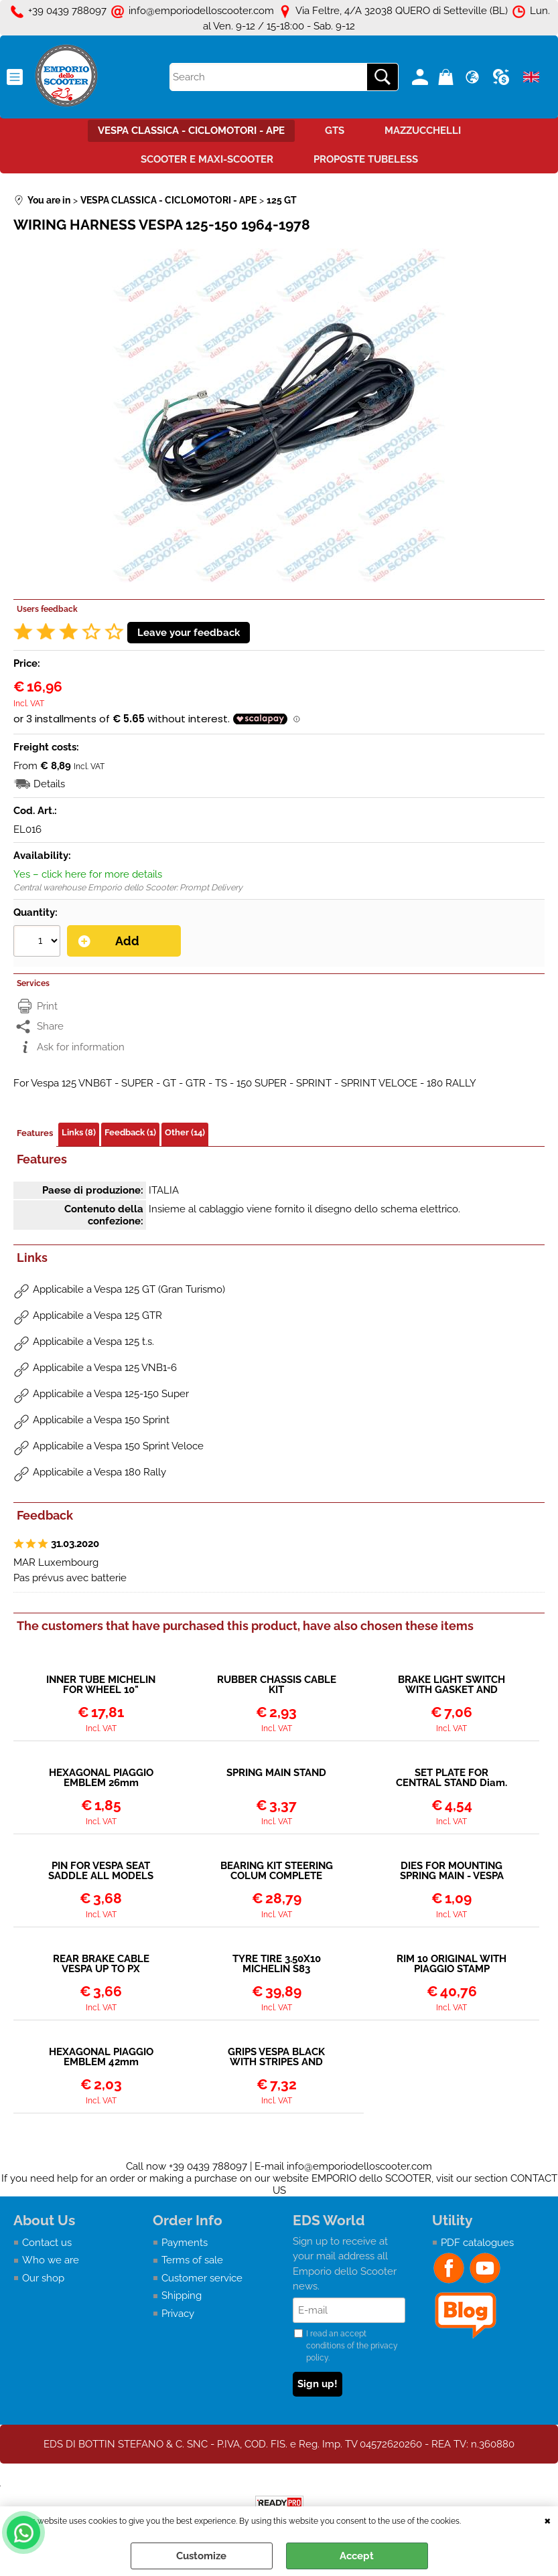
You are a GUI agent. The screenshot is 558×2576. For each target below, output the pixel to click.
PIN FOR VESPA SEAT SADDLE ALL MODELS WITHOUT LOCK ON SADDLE (100, 1871)
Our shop (43, 2278)
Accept (357, 2556)
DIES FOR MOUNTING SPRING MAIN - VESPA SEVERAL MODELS (452, 1871)
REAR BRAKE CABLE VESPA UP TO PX (101, 1964)
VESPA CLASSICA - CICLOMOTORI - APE (191, 131)
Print (47, 1006)
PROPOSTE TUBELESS (365, 159)
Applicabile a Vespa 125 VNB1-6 (105, 1368)
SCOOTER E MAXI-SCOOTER (207, 159)
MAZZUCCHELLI (423, 131)
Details (49, 784)
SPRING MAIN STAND (276, 1773)
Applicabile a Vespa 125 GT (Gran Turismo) (129, 1289)
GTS (334, 131)
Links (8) (79, 1132)
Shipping (181, 2295)
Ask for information (81, 1047)
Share (50, 1026)
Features (35, 1133)
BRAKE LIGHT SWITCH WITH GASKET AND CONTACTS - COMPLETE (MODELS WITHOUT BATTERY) (452, 1685)
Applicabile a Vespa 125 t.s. (93, 1342)
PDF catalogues (477, 2243)
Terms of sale (192, 2260)
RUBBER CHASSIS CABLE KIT (276, 1685)
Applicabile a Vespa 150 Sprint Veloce (118, 1446)
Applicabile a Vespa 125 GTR (97, 1315)
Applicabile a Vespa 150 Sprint (101, 1420)
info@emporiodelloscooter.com (359, 2166)
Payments (184, 2243)
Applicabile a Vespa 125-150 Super (111, 1394)
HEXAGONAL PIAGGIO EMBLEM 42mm (101, 2057)
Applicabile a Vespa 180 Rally (99, 1472)
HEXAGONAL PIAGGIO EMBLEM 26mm (101, 1778)
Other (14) (185, 1132)
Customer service (201, 2278)
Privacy (177, 2314)
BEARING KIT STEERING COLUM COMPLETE (276, 1871)
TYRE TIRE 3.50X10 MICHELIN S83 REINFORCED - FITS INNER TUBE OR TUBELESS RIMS (276, 1964)
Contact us (47, 2243)
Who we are (50, 2260)
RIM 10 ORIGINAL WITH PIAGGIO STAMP (451, 1964)
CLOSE (547, 2519)
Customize (201, 2556)
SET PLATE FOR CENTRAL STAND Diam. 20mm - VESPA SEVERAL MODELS (451, 1778)
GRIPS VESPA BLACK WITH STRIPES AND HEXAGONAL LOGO (276, 2057)
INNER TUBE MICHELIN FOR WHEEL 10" (100, 1685)
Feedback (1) (130, 1132)
